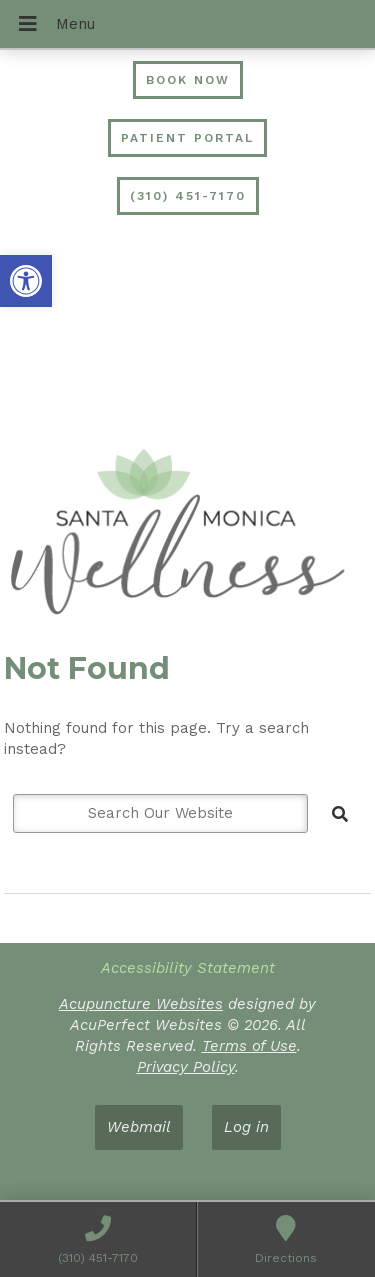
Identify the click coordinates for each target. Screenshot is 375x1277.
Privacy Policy (186, 1067)
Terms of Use (249, 1046)
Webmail (139, 1127)
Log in (246, 1127)
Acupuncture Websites (141, 1004)
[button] (26, 281)
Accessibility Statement (188, 968)
